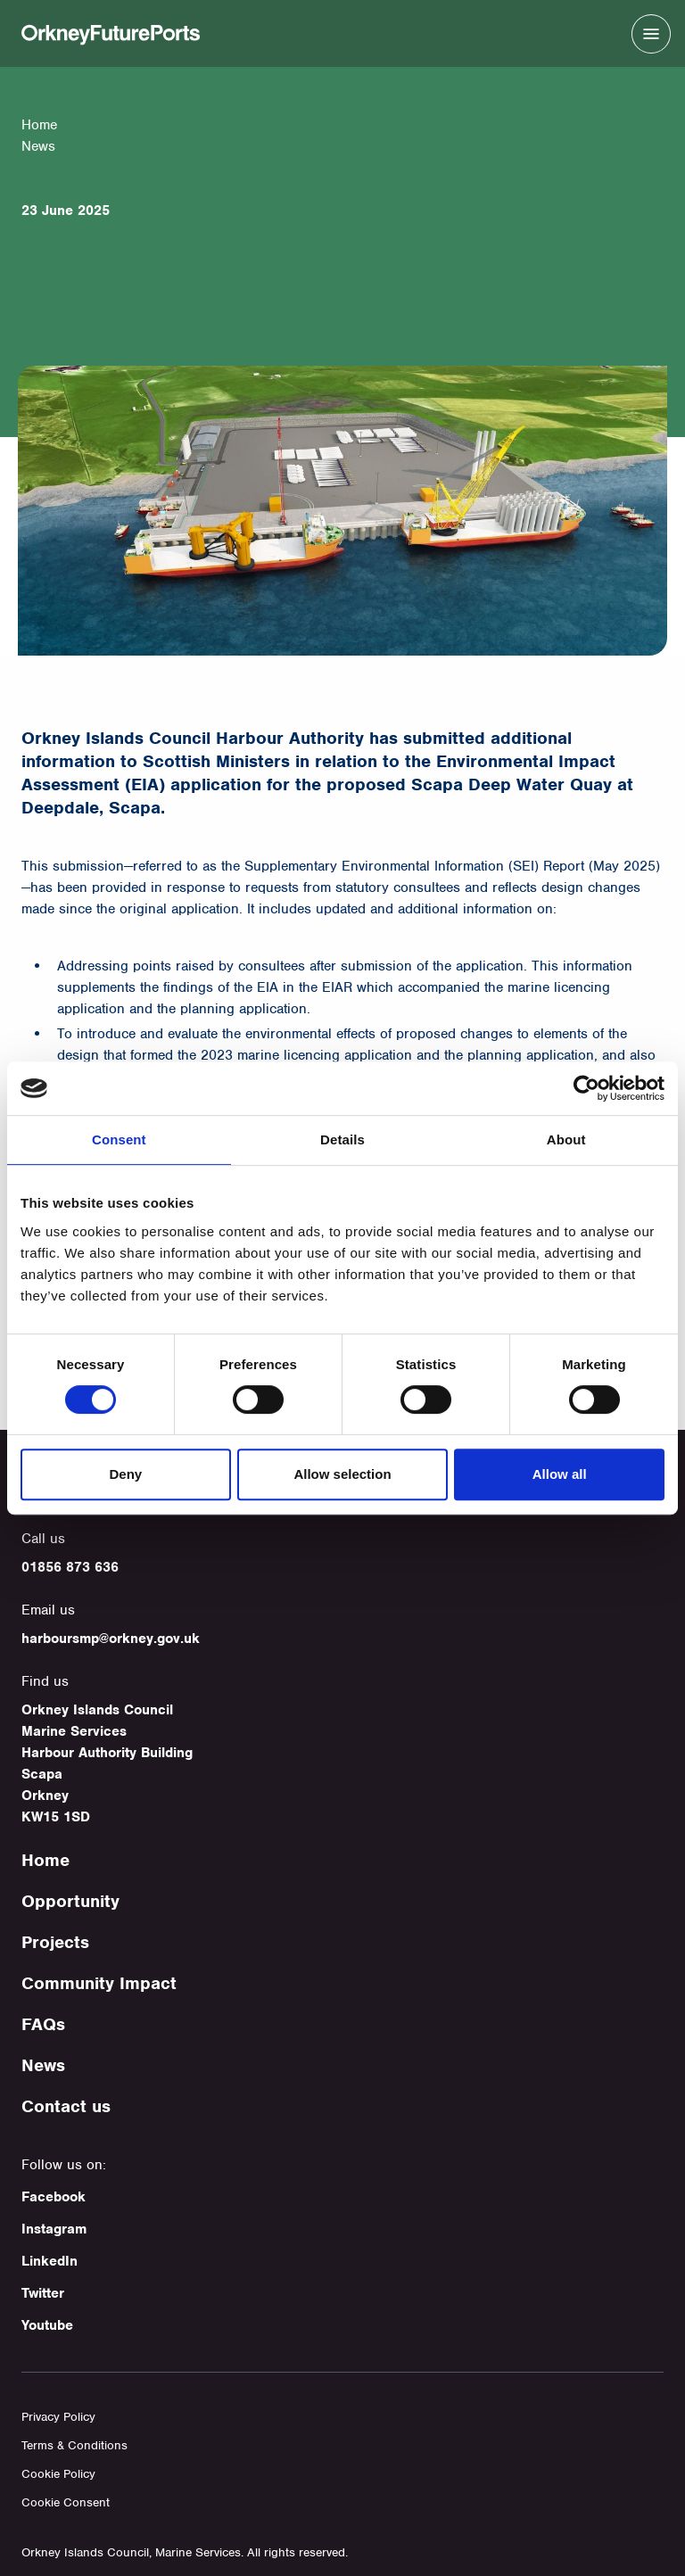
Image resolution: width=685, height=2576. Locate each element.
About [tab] (566, 1139)
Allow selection (342, 1474)
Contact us (66, 2106)
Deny (125, 1474)
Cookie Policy (58, 2473)
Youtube (47, 2325)
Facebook (53, 2197)
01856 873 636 (70, 1567)
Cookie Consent (65, 2502)
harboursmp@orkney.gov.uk (110, 1638)
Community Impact (99, 1983)
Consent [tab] (119, 1139)
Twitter (42, 2293)
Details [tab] (342, 1139)
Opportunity (70, 1901)
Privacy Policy (58, 2416)
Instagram (54, 2229)
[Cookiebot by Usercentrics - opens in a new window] (586, 1088)
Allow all (559, 1474)
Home (39, 125)
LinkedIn (49, 2261)
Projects (55, 1942)
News (43, 2065)
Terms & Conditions (74, 2445)
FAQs (43, 2024)
